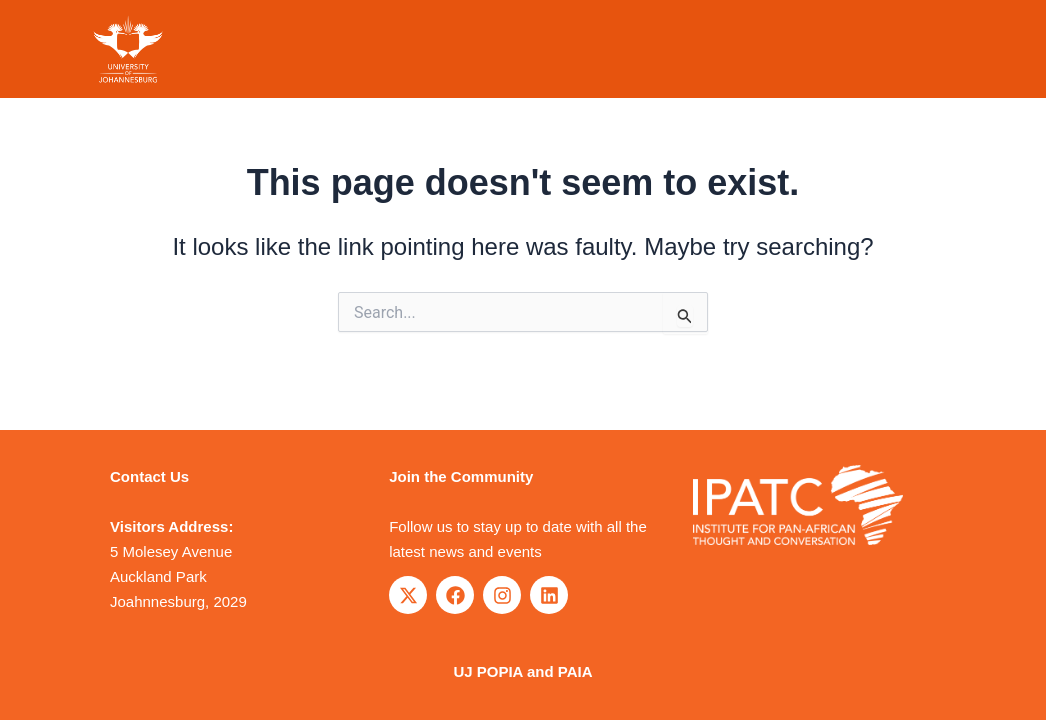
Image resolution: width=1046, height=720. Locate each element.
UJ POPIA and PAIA (522, 671)
